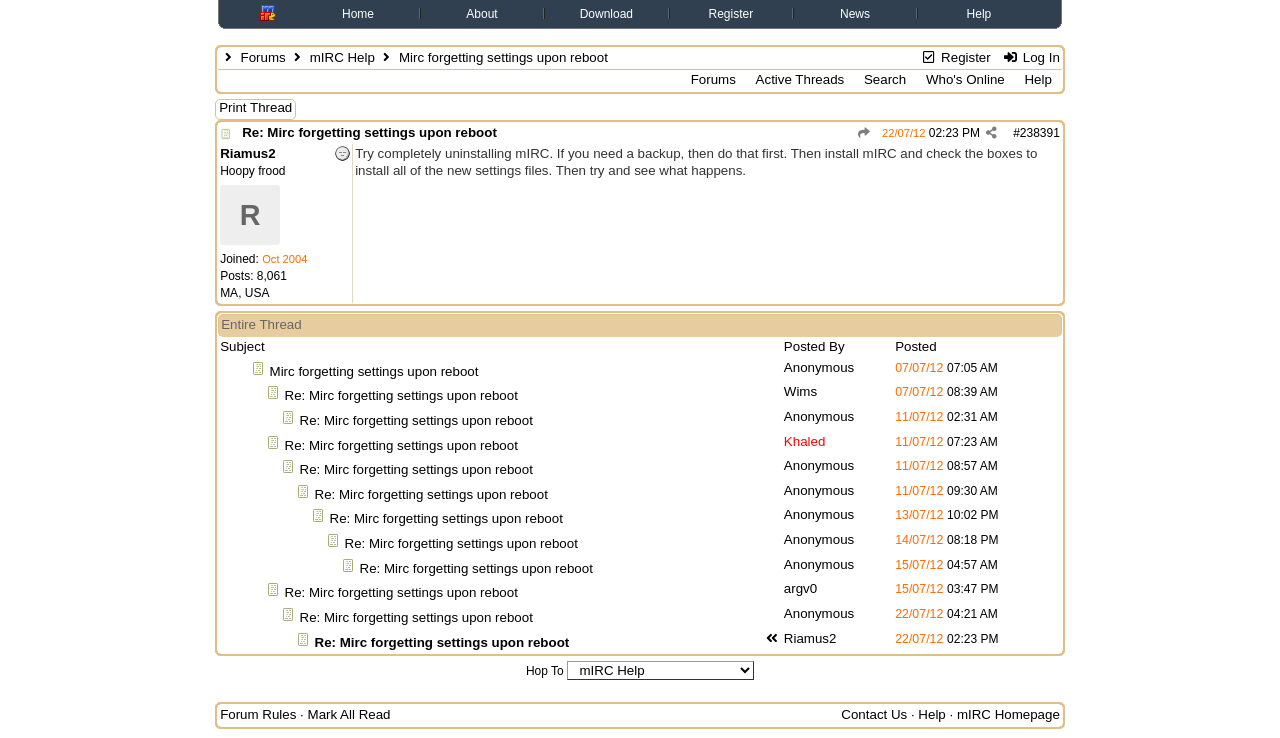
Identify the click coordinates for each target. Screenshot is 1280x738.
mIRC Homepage (1008, 714)
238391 (1040, 133)
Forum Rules (258, 714)
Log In (1030, 57)
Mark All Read (349, 714)
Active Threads (800, 79)
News (855, 14)
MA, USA (244, 293)
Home (358, 14)
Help (979, 14)
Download (606, 14)
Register (731, 14)
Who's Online (965, 79)
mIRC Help (342, 57)
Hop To (545, 671)
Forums (262, 57)
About (481, 14)
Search (885, 79)
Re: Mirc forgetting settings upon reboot (369, 132)
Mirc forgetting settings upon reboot (374, 371)
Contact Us (874, 714)
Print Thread (255, 107)
